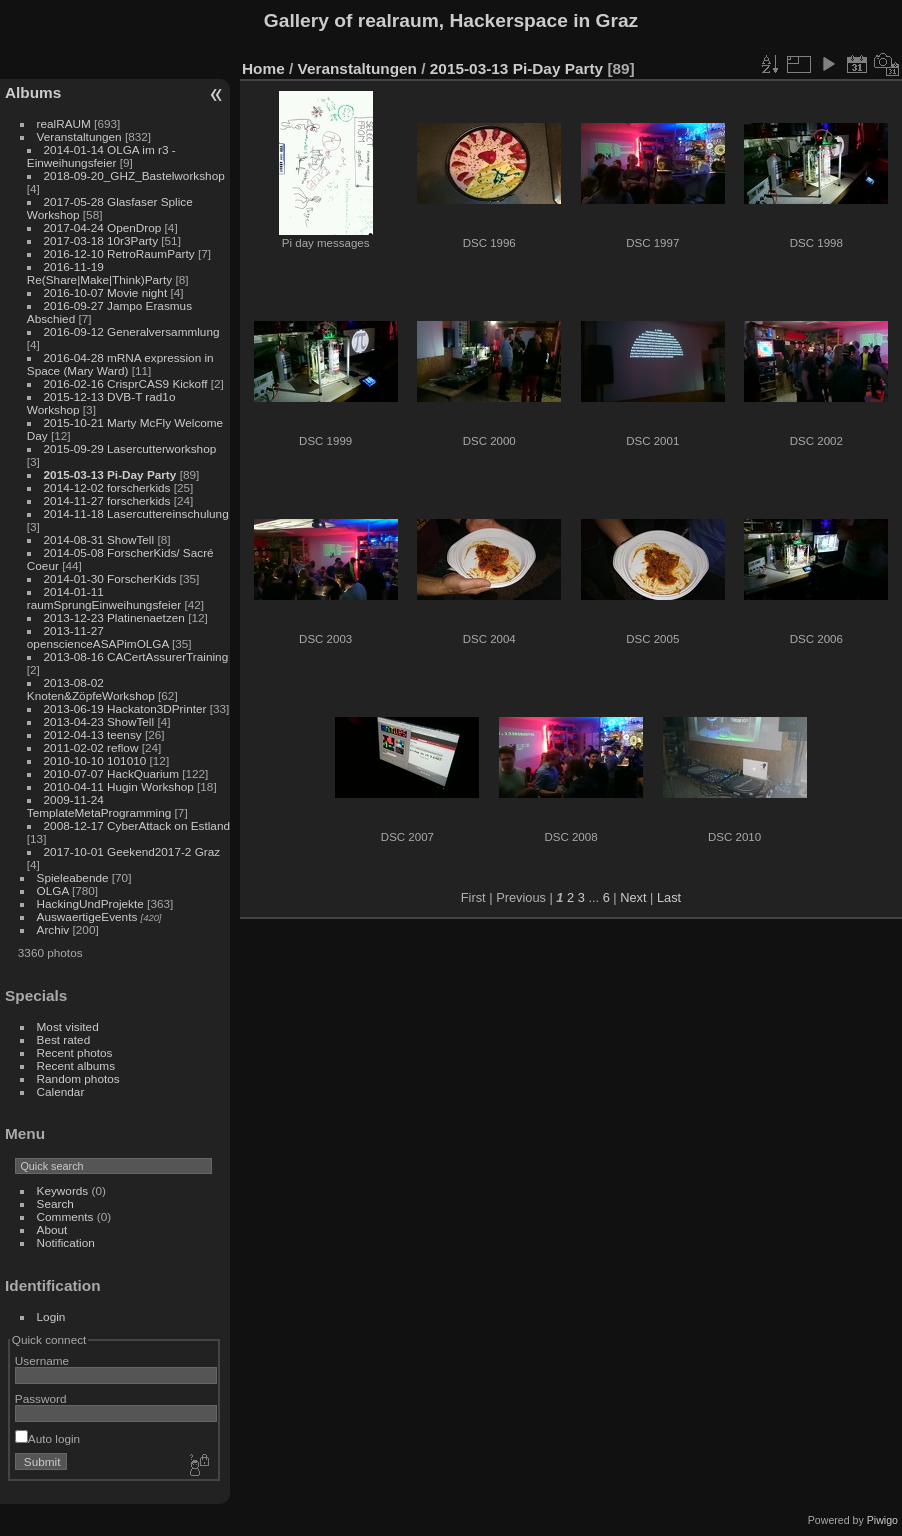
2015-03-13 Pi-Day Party (110, 474)
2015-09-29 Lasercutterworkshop (130, 448)
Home (263, 68)
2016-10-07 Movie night (106, 292)
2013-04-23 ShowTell (99, 721)
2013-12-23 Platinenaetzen (114, 617)
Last (669, 897)
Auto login (47, 1438)
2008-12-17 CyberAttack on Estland (137, 825)
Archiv (53, 929)
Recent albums (76, 1065)
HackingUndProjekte (90, 903)
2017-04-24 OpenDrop (103, 227)
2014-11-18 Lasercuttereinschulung (136, 513)
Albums (33, 92)
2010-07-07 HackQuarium (111, 773)
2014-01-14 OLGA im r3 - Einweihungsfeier (101, 156)
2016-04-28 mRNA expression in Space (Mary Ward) (120, 364)
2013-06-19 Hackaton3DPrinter (125, 708)
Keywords (63, 1190)
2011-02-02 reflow (91, 747)
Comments (65, 1216)
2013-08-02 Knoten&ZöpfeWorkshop (91, 689)
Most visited (68, 1026)
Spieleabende (73, 877)
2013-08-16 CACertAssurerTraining (136, 656)
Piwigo (882, 1520)
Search (55, 1203)
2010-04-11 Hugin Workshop (119, 786)
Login (51, 1316)
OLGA (53, 890)
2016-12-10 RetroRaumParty (119, 253)
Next (633, 897)
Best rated (64, 1039)
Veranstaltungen (79, 136)
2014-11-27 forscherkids (107, 500)
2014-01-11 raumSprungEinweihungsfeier (104, 598)
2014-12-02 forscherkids (107, 487)
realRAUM (64, 123)
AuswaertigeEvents (87, 916)
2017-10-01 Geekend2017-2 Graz (132, 851)
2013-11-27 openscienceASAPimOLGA (98, 637)
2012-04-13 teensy (93, 734)
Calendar (61, 1091)
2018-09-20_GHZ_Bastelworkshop (134, 175)
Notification (66, 1242)
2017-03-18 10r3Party (101, 240)
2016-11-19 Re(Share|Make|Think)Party (99, 273)
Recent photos (75, 1052)
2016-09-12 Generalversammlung (132, 331)
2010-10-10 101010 (95, 760)
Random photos (78, 1078)
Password (41, 1398)
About (52, 1229)
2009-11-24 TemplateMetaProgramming (99, 806)
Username (42, 1360)
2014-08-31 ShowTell (99, 539)
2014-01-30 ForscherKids (110, 578)
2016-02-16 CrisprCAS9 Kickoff (126, 383)
